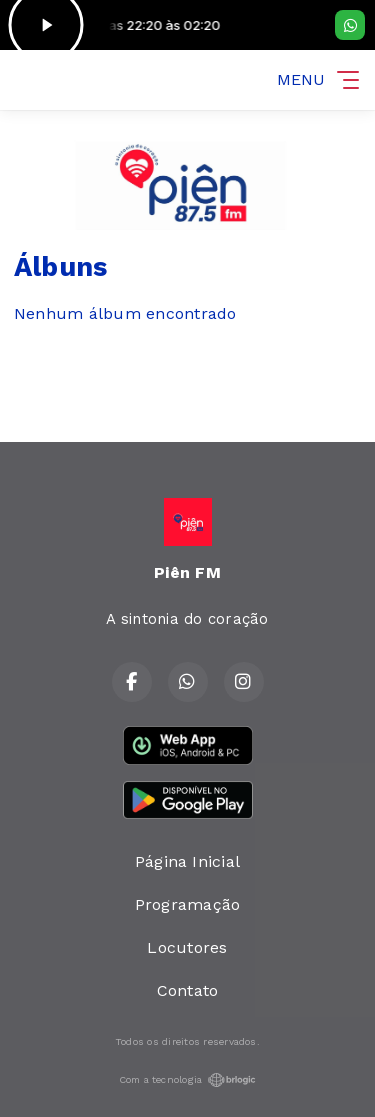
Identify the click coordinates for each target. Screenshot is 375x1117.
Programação (188, 904)
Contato (188, 990)
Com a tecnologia (188, 1080)
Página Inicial (187, 861)
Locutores (187, 947)
